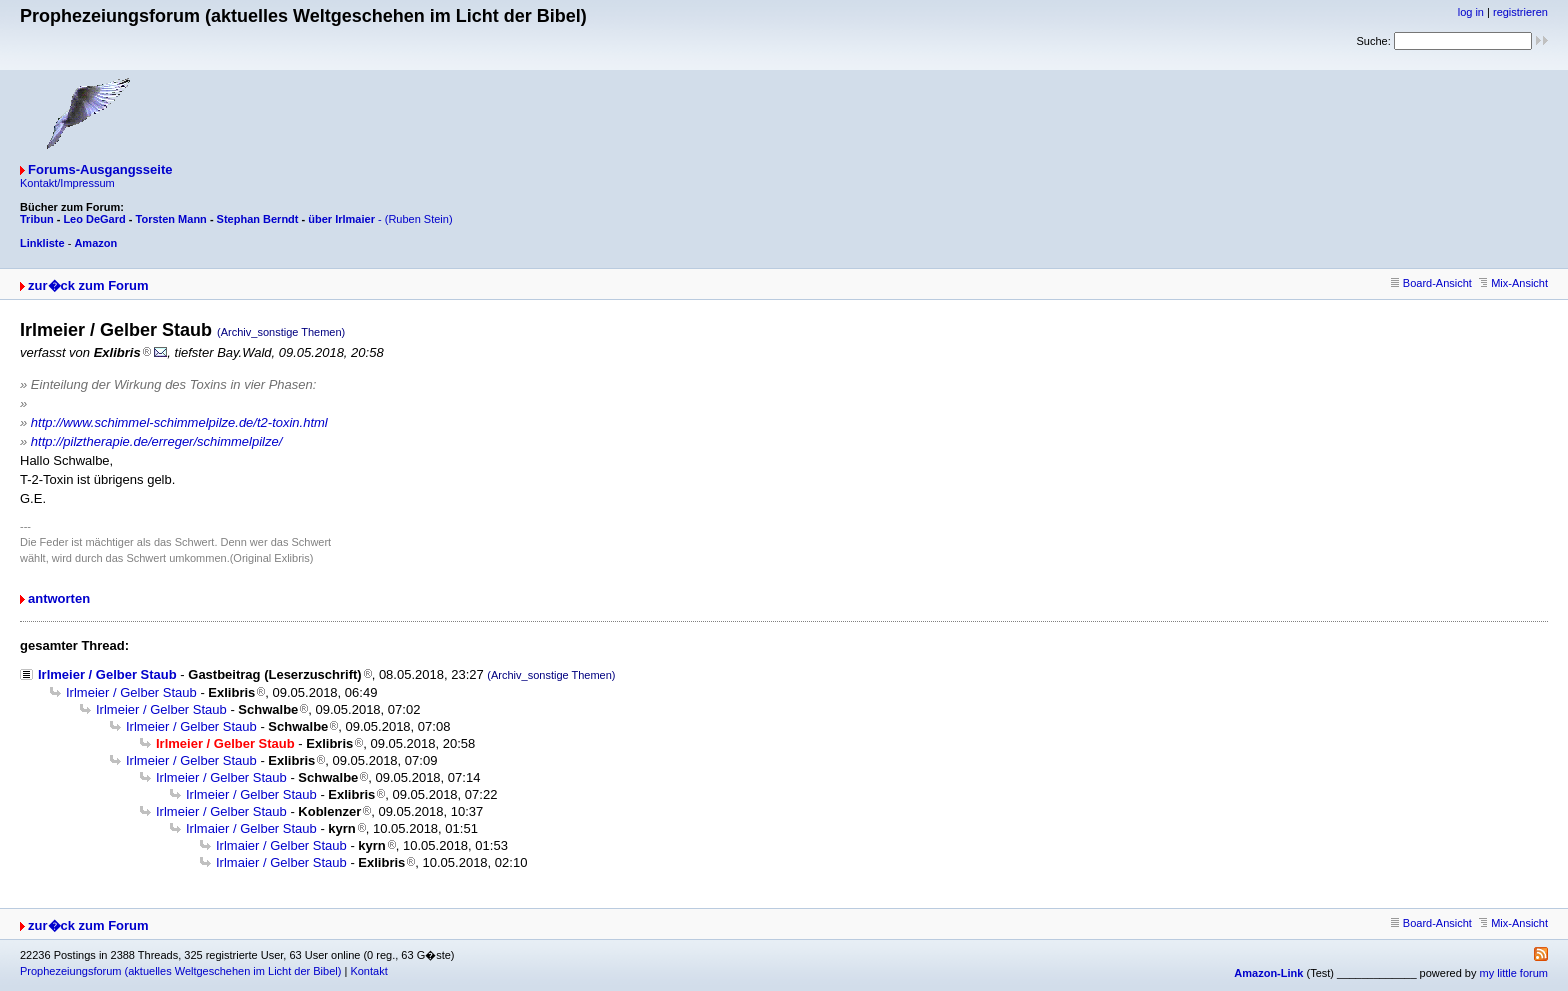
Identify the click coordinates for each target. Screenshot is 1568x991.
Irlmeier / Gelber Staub (107, 674)
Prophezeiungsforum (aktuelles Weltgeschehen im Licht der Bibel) (180, 971)
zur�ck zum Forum (88, 285)
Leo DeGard (94, 219)
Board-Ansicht (1431, 283)
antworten (59, 598)
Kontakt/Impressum (67, 183)
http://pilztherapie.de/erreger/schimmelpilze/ (156, 441)
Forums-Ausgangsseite (100, 169)
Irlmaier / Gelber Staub (251, 828)
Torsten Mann (171, 219)
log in (1471, 12)
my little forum (1514, 973)
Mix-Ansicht (1513, 283)
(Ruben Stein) (419, 219)
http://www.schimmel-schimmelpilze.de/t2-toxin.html (179, 422)
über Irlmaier (341, 219)
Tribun (37, 219)
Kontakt (368, 971)
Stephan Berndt (258, 219)
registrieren (1520, 12)
